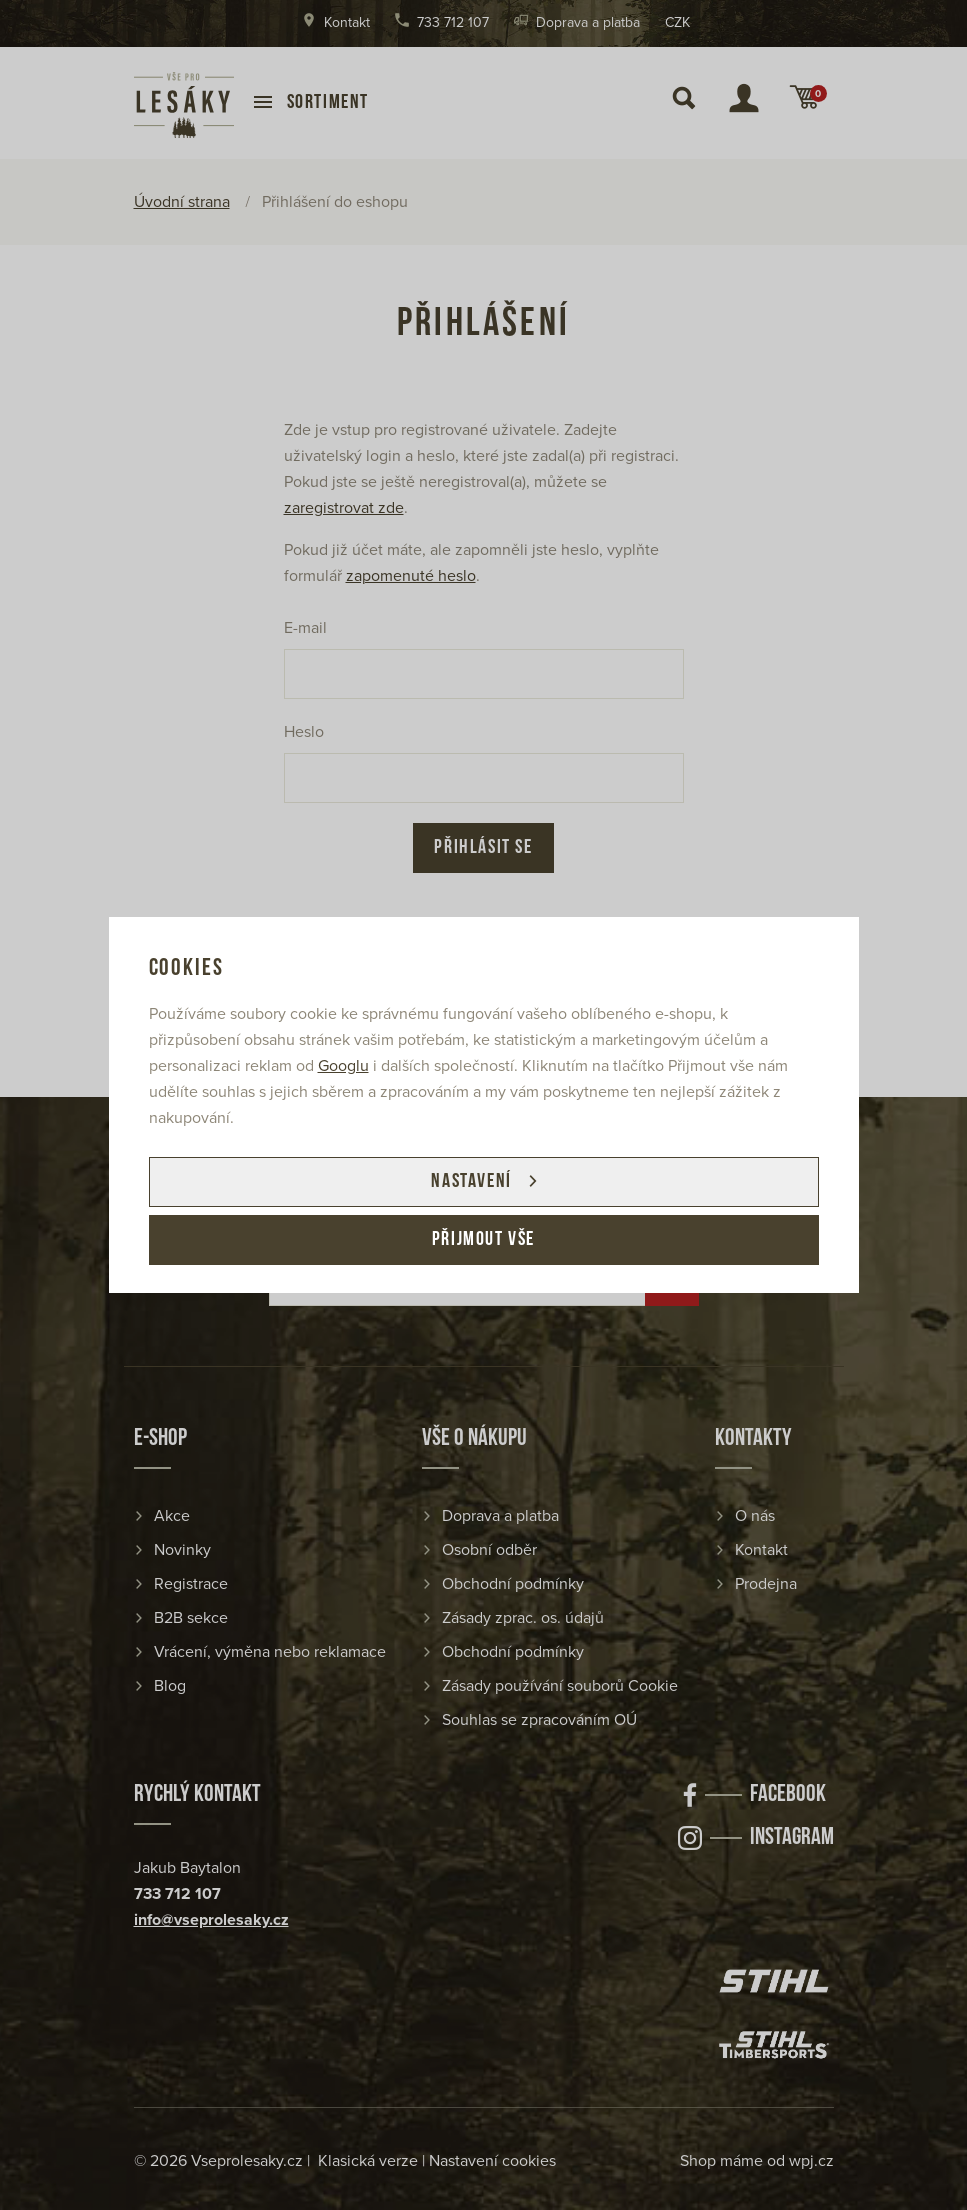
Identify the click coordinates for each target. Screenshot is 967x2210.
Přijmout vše (483, 1240)
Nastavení (471, 1182)
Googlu (343, 1066)
